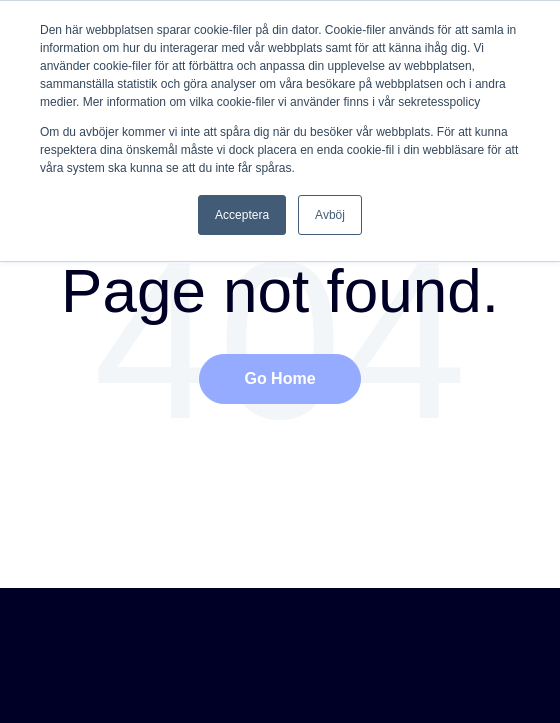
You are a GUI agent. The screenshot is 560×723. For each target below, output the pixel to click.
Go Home (279, 378)
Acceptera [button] (242, 215)
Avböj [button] (330, 215)
